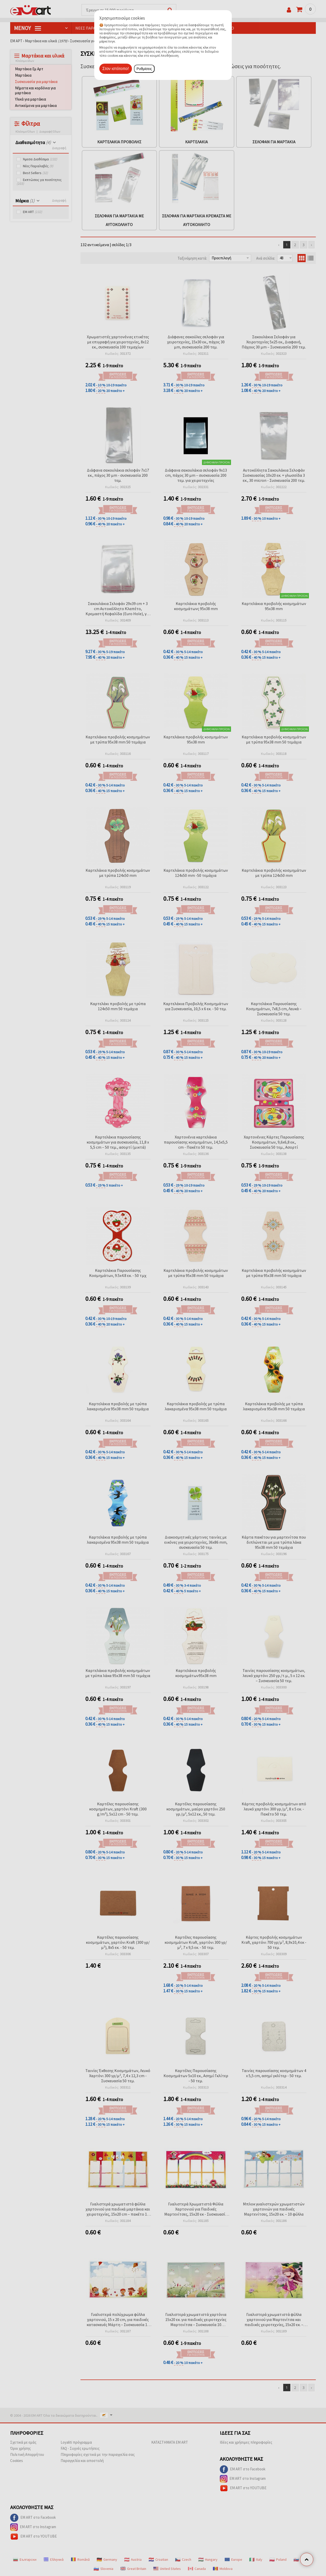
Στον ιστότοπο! (115, 68)
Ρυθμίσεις (144, 69)
